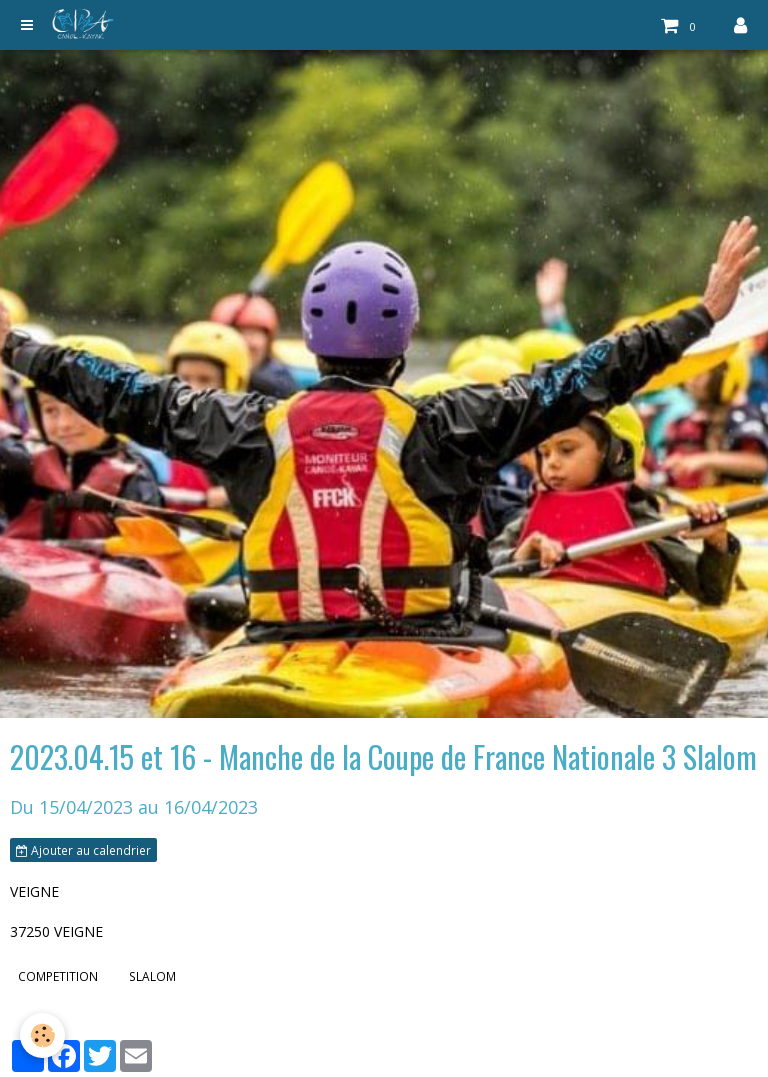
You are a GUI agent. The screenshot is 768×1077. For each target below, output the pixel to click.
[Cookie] (42, 1035)
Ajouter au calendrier (83, 850)
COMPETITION (58, 976)
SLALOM (152, 976)
